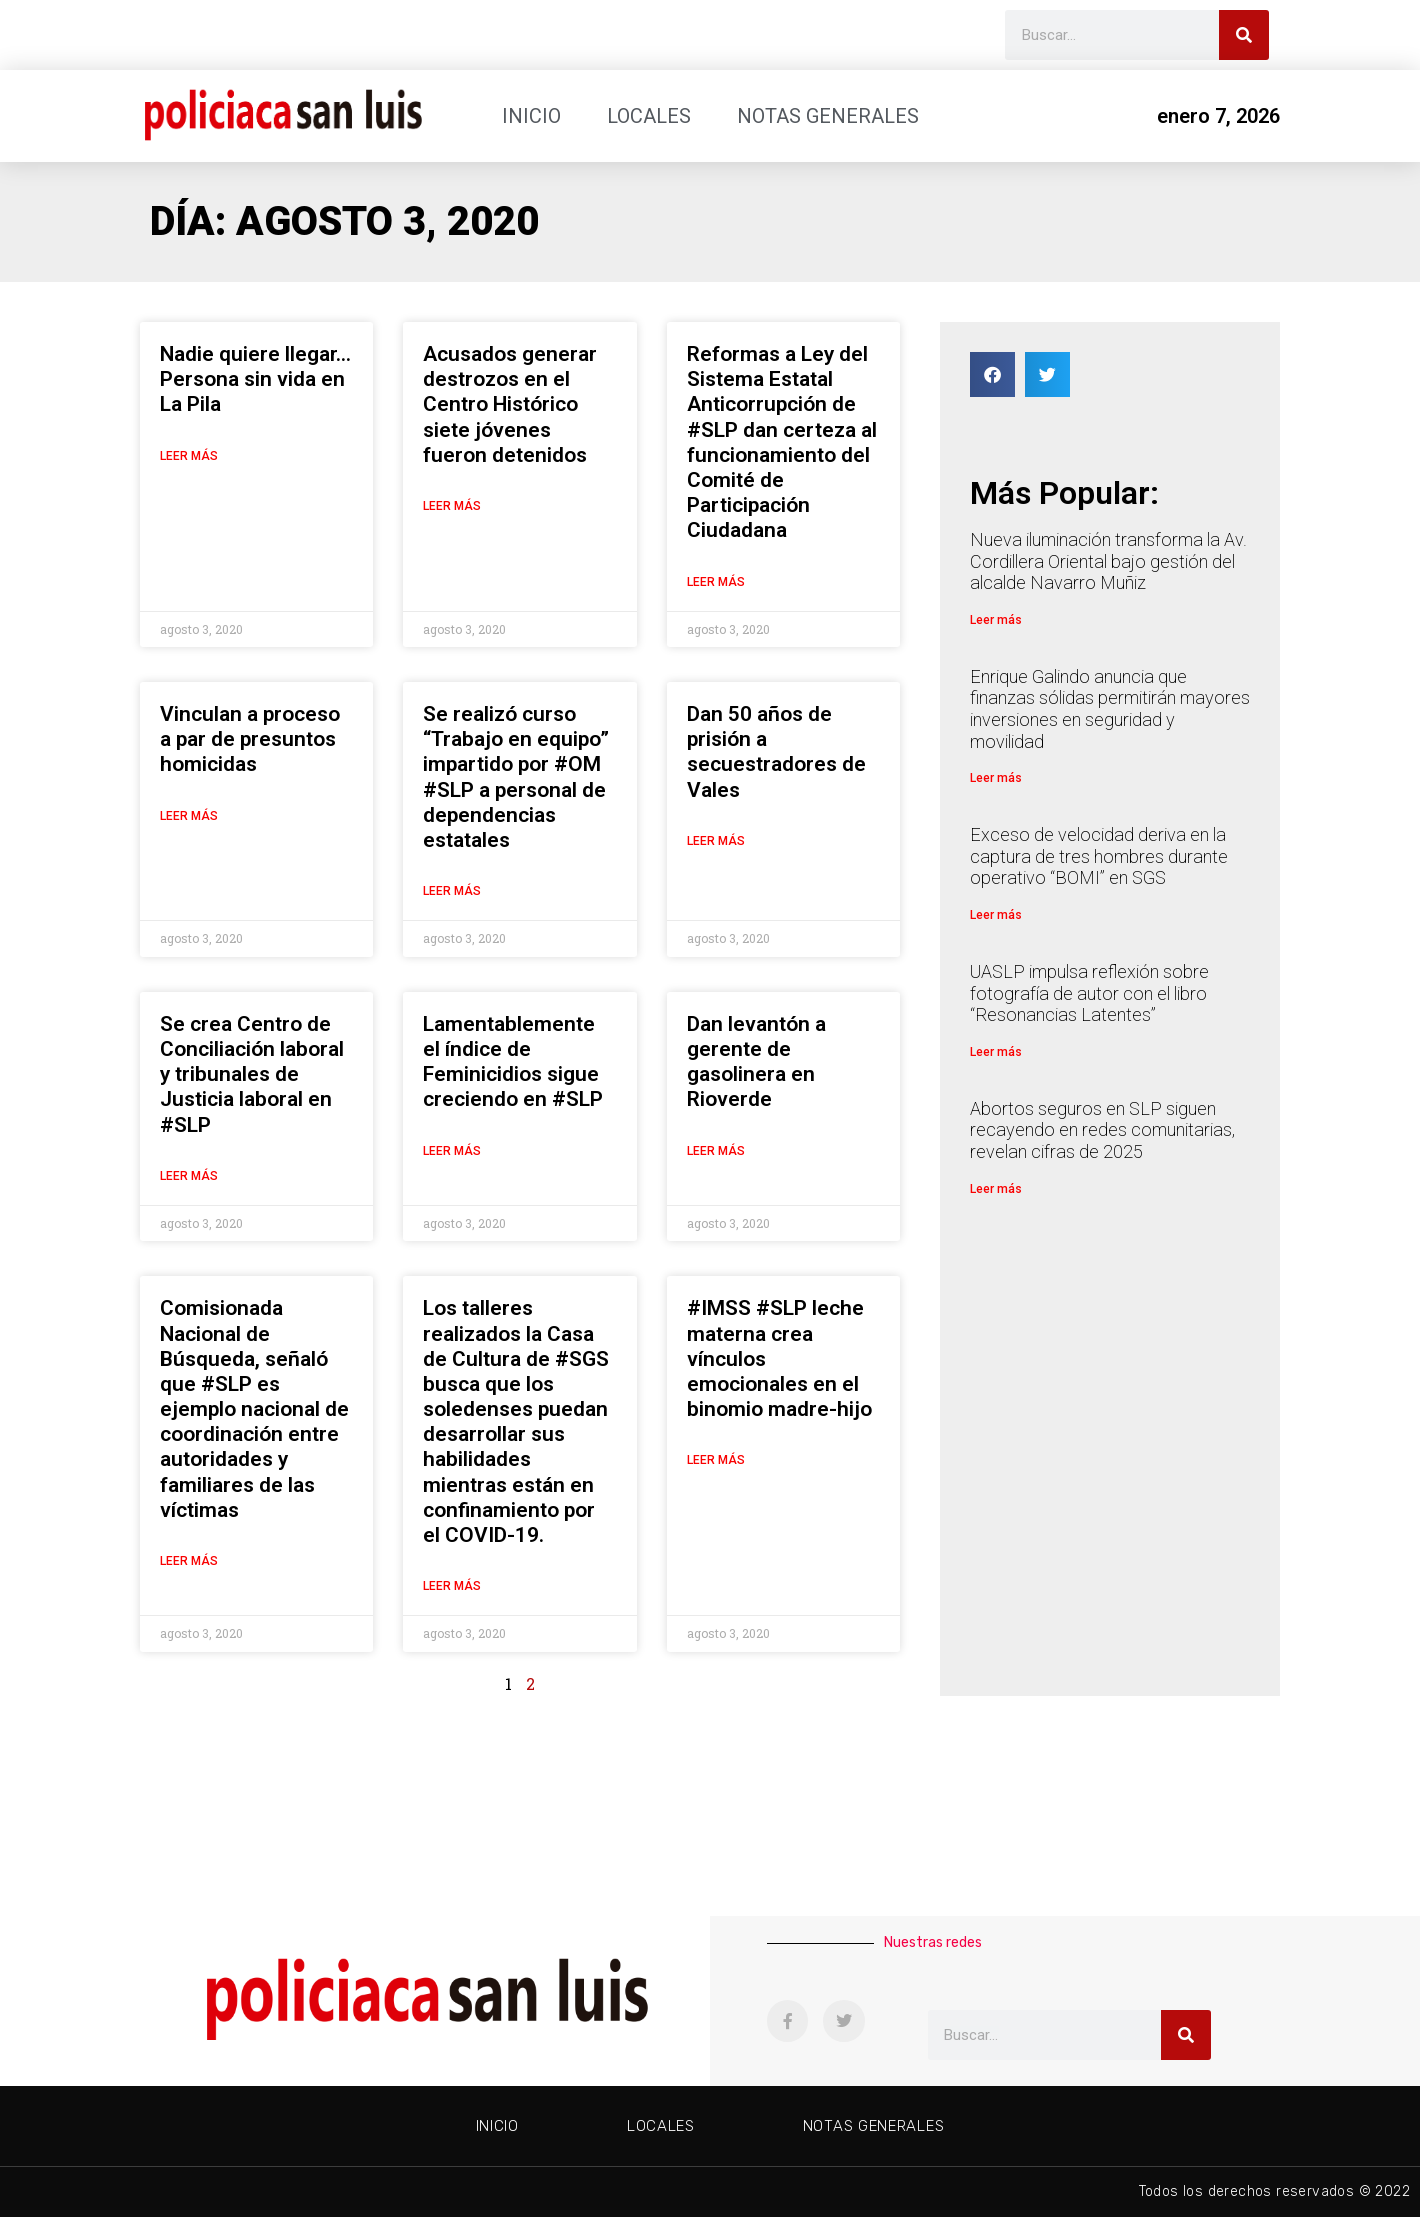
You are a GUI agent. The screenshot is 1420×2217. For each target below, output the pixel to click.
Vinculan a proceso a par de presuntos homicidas (250, 739)
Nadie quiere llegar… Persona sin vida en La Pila (255, 379)
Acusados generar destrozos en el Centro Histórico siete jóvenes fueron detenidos (510, 404)
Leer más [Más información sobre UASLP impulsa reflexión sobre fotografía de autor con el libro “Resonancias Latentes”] (996, 1052)
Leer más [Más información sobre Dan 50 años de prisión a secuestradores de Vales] (716, 841)
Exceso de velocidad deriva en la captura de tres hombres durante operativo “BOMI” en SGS (1099, 856)
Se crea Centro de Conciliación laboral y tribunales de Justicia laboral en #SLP (252, 1074)
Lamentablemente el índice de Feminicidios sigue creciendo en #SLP (513, 1062)
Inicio (531, 116)
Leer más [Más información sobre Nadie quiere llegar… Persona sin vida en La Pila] (189, 456)
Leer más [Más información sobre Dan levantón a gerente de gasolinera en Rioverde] (716, 1151)
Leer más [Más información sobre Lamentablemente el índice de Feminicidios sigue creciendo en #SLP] (452, 1151)
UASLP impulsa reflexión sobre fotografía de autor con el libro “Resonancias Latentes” (1089, 993)
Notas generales (828, 116)
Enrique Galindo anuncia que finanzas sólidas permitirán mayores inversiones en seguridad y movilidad (1110, 709)
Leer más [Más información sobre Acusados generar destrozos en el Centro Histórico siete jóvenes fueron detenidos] (452, 506)
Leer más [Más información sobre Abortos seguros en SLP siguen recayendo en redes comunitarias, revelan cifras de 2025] (996, 1189)
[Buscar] (1244, 35)
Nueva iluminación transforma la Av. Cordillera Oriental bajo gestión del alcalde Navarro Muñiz (1108, 561)
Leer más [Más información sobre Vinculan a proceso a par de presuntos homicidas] (189, 816)
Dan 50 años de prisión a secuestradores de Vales (776, 752)
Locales (649, 116)
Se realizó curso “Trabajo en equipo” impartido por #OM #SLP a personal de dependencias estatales (516, 777)
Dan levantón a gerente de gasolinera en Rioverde (756, 1062)
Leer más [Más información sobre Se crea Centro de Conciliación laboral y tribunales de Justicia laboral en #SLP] (189, 1176)
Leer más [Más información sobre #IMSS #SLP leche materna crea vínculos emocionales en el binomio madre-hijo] (716, 1460)
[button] (992, 374)
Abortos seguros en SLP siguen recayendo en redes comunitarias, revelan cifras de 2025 (1102, 1130)
